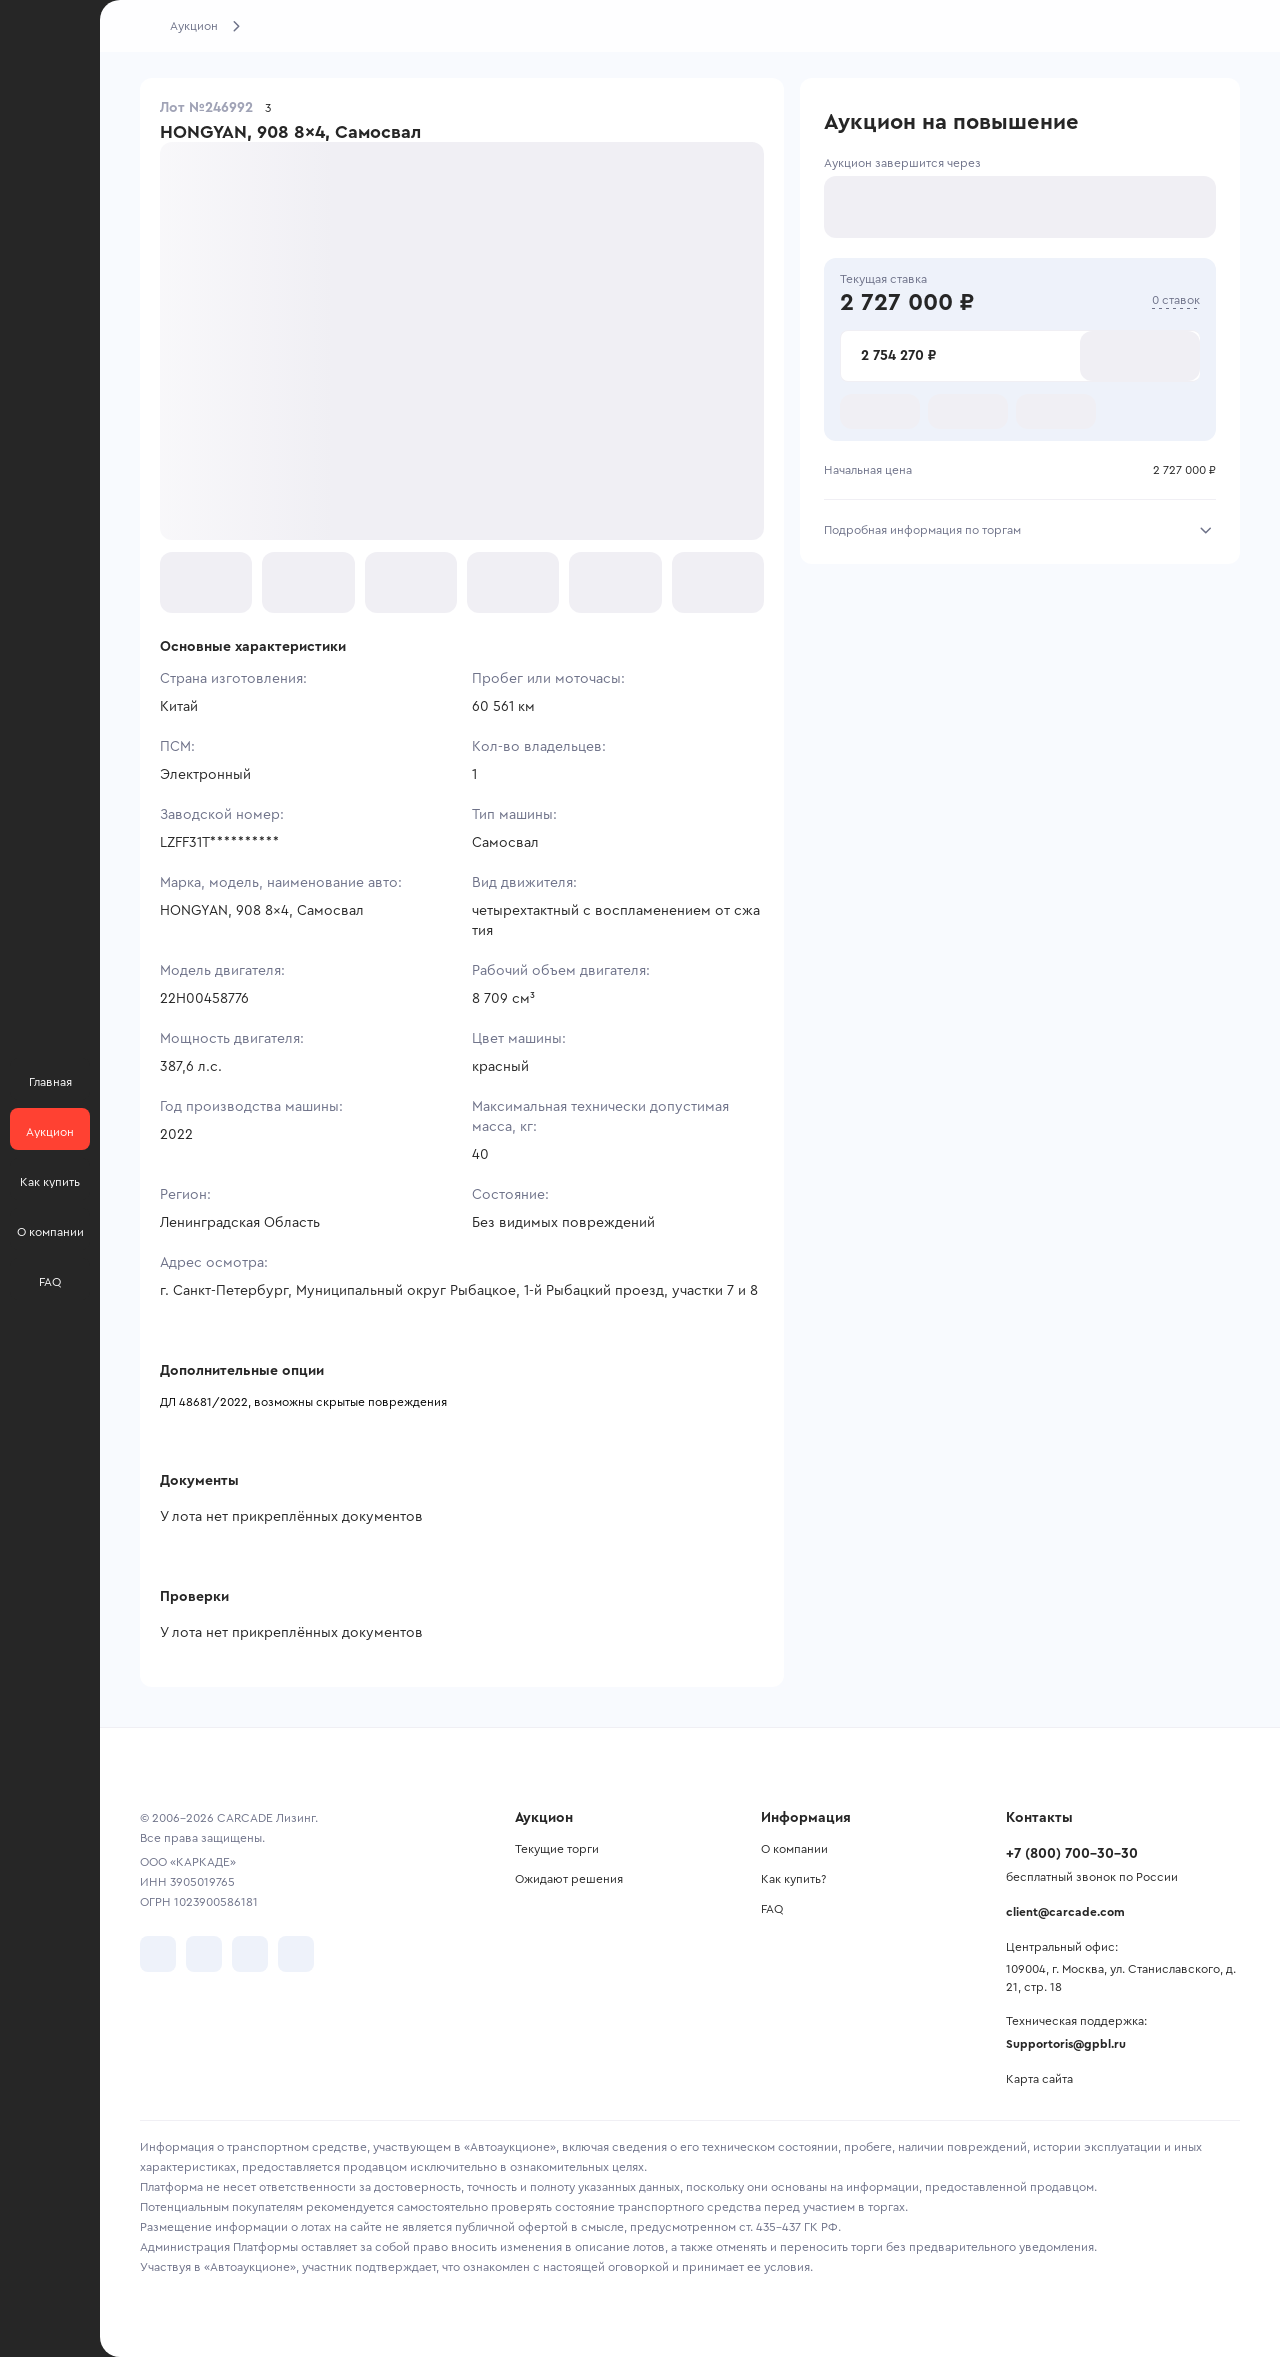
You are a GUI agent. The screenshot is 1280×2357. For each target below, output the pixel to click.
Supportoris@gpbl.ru (1066, 2044)
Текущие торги (557, 1849)
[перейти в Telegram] (204, 1954)
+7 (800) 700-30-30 (1072, 1854)
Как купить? (793, 1879)
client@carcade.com (1065, 1912)
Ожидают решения (569, 1879)
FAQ (772, 1909)
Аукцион (194, 26)
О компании (794, 1849)
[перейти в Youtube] (250, 1954)
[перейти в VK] (158, 1954)
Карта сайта (1039, 2079)
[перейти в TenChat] (296, 1954)
